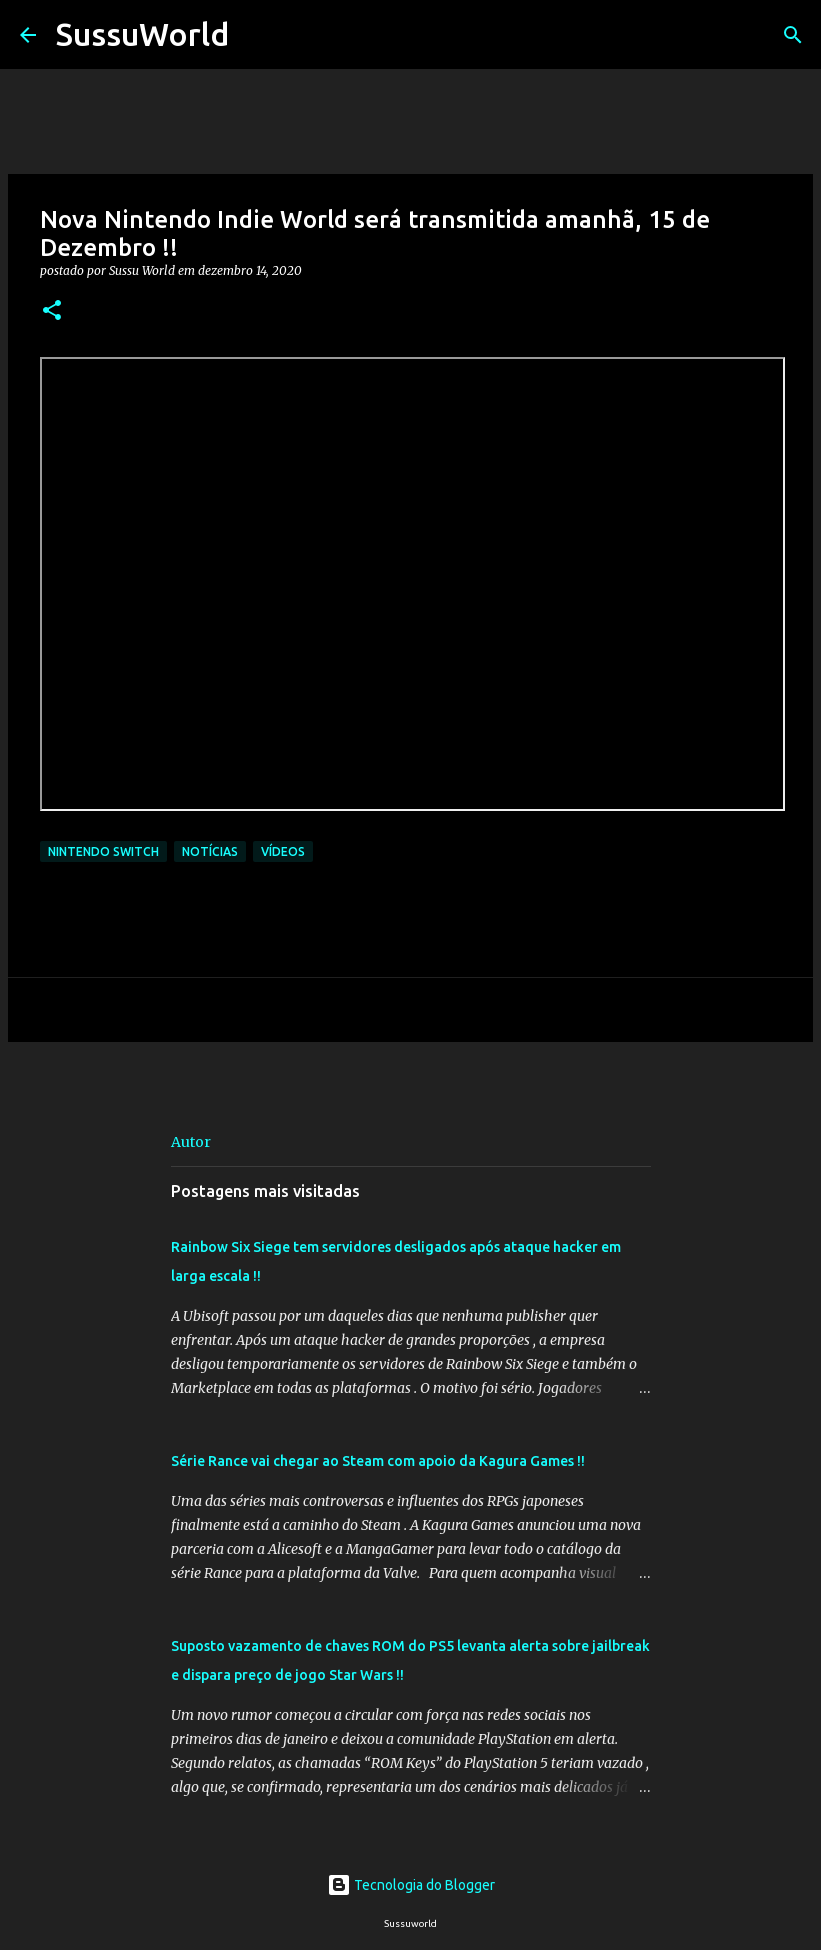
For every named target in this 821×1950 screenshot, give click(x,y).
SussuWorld (142, 34)
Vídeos (283, 851)
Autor (191, 1142)
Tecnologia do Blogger (411, 1885)
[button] (52, 311)
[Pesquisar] (257, 35)
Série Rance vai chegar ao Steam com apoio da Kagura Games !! (378, 1461)
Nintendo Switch (103, 851)
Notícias (210, 851)
